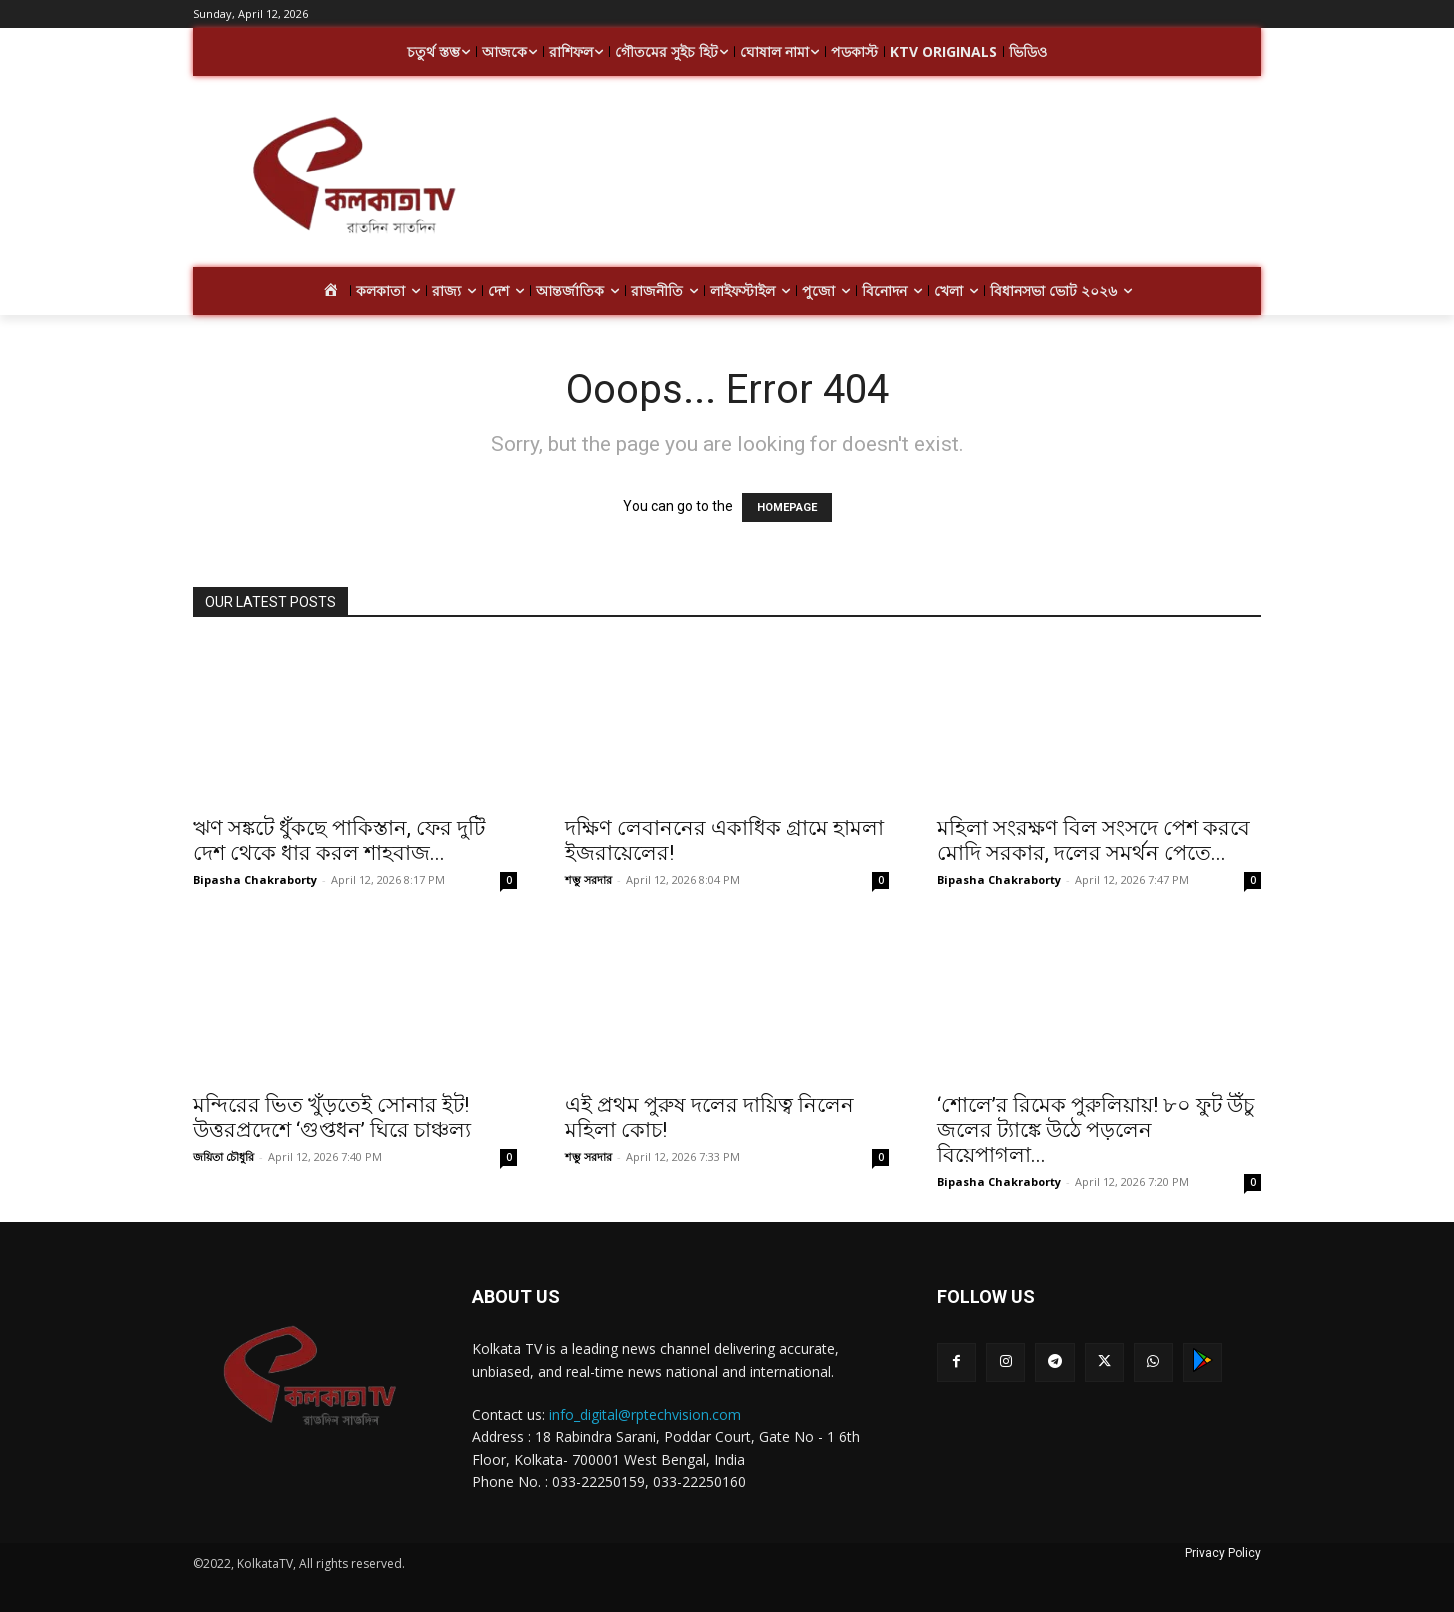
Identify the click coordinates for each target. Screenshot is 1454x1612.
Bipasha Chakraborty (255, 879)
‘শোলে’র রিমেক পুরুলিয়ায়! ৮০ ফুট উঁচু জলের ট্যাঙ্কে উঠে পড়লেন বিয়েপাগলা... (1095, 1130)
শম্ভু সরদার (588, 879)
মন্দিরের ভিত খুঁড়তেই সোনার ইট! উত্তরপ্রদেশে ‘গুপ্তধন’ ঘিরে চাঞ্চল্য (332, 1117)
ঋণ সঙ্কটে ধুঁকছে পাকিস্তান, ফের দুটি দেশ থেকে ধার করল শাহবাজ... (339, 840)
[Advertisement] (887, 178)
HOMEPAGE (787, 507)
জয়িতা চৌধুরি (223, 1156)
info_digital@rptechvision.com (645, 1414)
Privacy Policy (1223, 1553)
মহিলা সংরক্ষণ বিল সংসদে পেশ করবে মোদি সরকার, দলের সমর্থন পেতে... (1093, 840)
